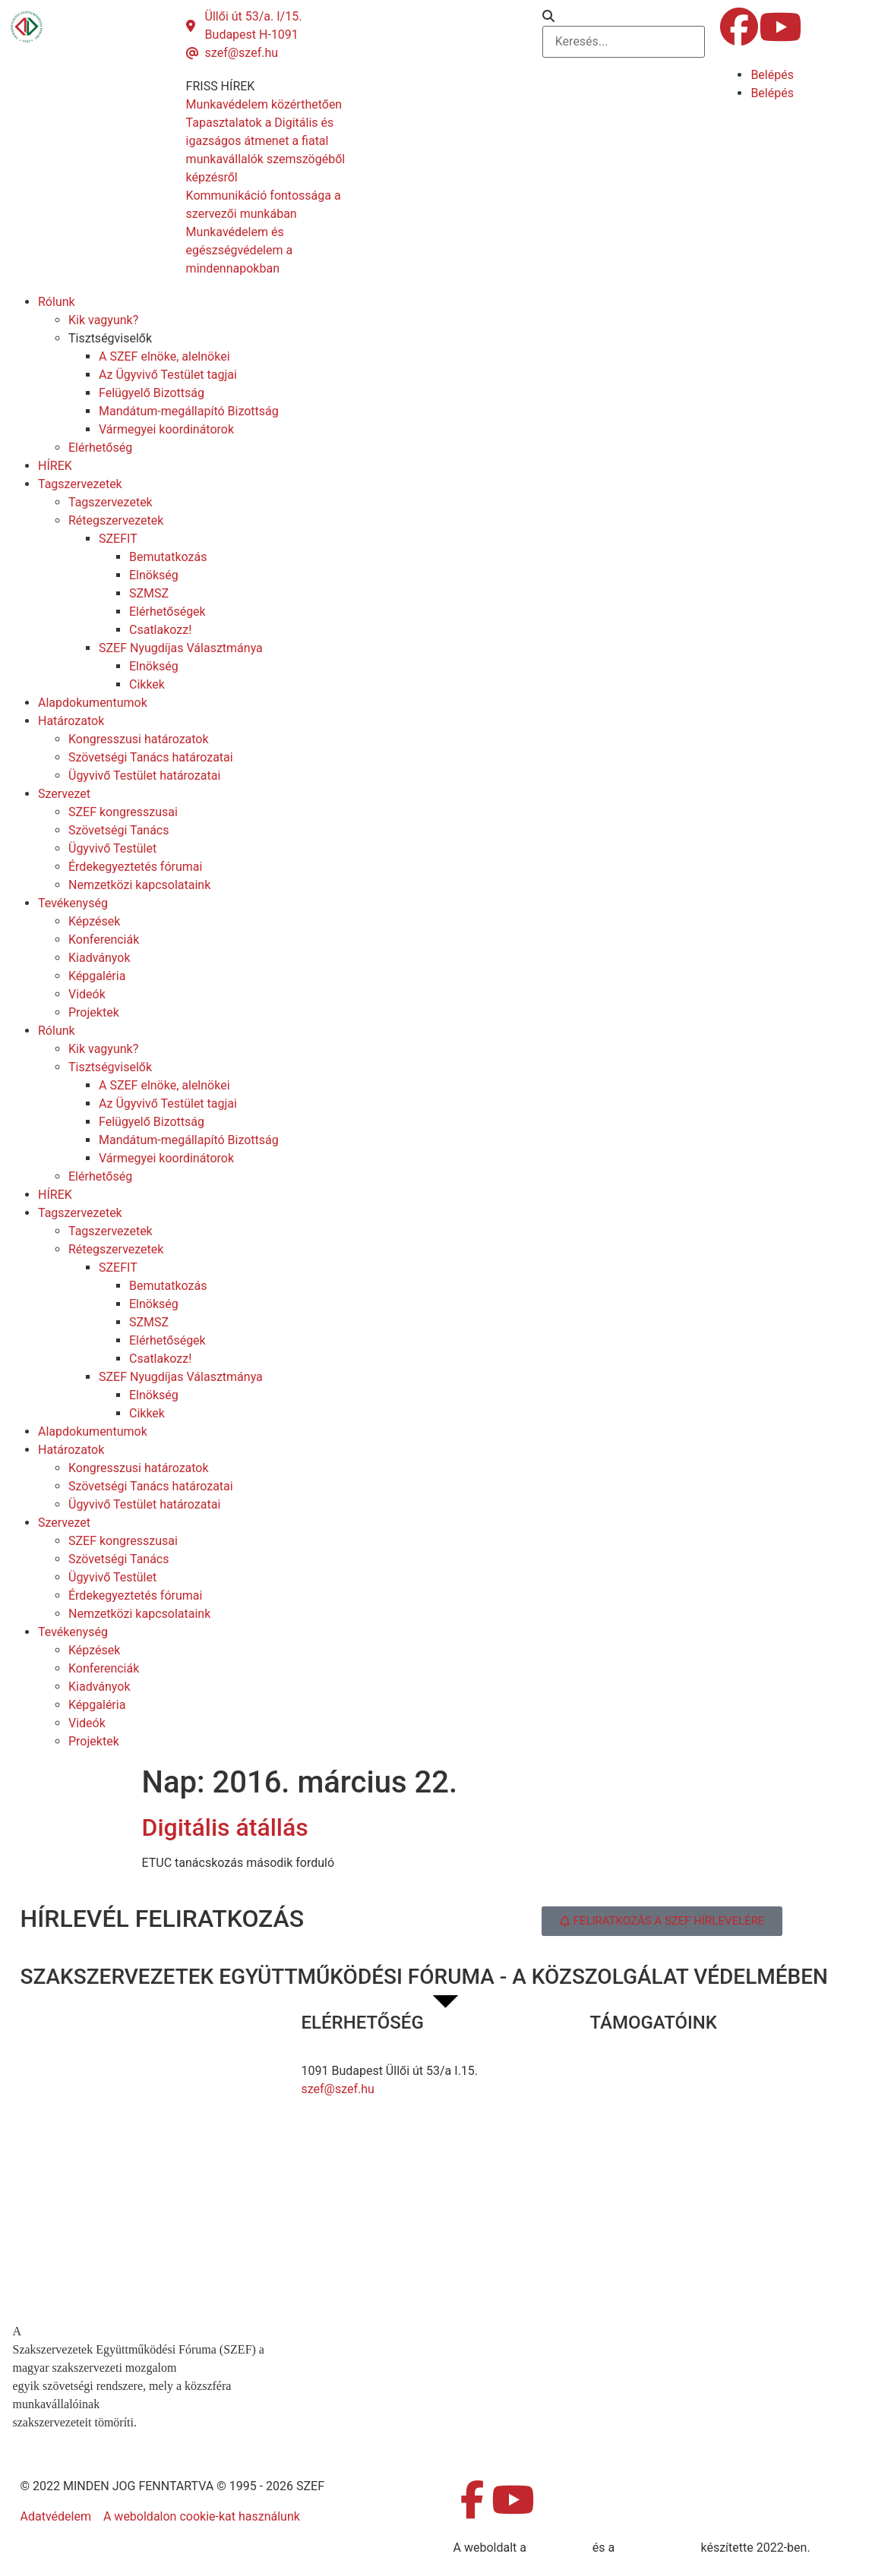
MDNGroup (559, 2547)
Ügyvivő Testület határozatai (144, 775)
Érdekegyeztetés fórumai (135, 866)
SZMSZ (149, 593)
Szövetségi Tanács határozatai (150, 757)
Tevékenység (73, 903)
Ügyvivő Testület (112, 848)
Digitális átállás (225, 1827)
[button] (624, 17)
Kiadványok (99, 958)
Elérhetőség (100, 447)
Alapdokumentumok (92, 702)
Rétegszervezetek (115, 520)
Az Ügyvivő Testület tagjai (168, 374)
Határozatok (71, 721)
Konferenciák (103, 939)
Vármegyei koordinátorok (166, 429)
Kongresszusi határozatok (138, 739)
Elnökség (154, 575)
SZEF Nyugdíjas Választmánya (181, 648)
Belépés (772, 75)
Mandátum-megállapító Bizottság (189, 411)
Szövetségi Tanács (118, 830)
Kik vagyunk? (103, 320)
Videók (87, 994)
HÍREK (55, 466)
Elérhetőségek (167, 611)
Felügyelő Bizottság (151, 393)
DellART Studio (657, 2547)
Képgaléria (96, 976)
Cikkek (147, 684)
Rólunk (56, 302)
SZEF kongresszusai (123, 812)
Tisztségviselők (110, 338)
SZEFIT (118, 538)
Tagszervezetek (80, 484)
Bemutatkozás (168, 557)
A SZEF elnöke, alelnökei (164, 356)
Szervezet (64, 794)
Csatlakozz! (160, 630)
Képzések (94, 921)
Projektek (93, 1012)
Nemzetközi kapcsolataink (139, 885)
